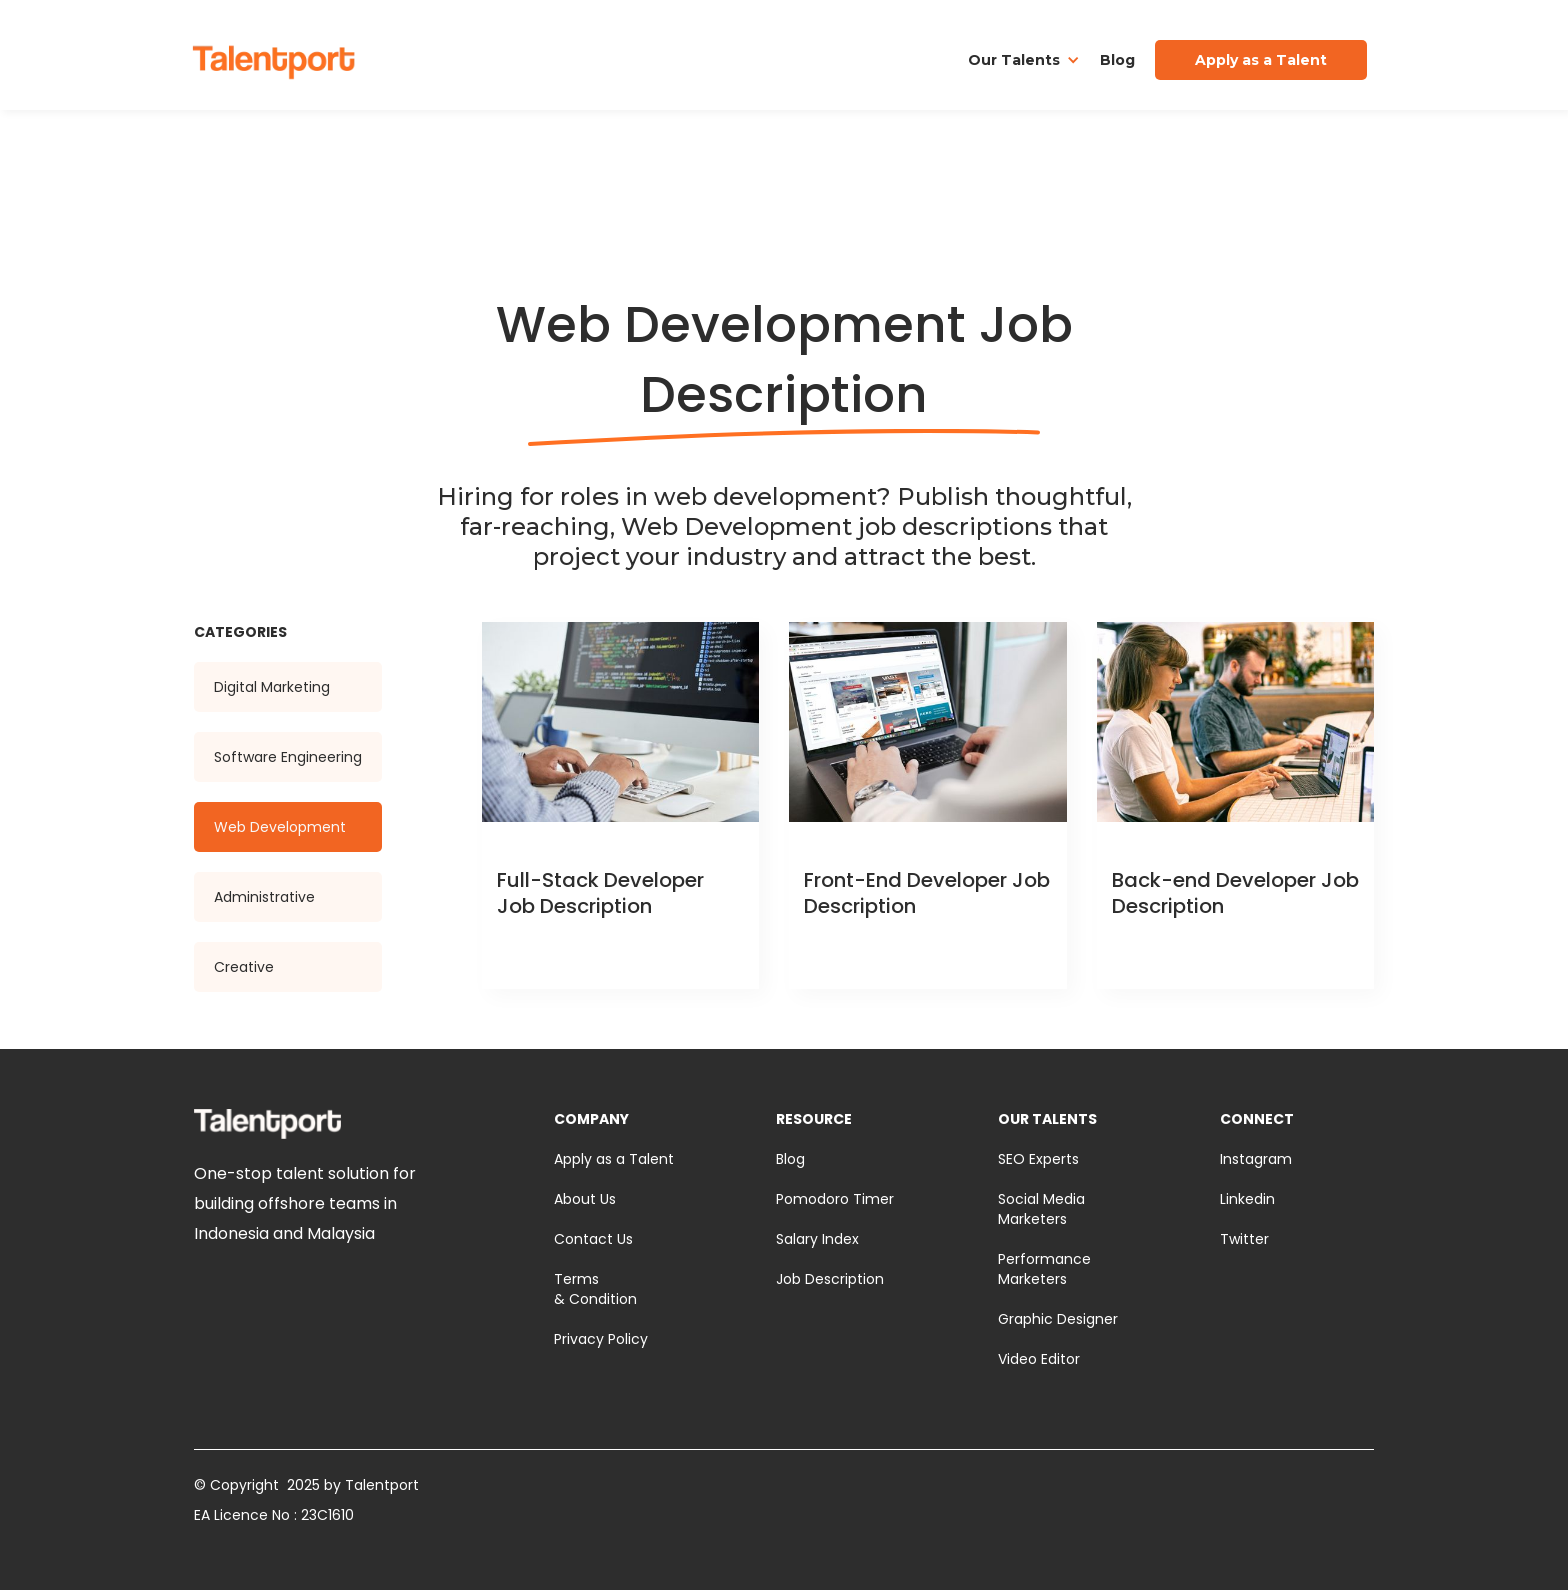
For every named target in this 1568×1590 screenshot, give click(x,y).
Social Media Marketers (1041, 1209)
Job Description (830, 1279)
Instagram (1256, 1159)
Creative (244, 967)
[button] (1024, 60)
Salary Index (817, 1239)
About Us (585, 1199)
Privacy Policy (601, 1339)
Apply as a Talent (614, 1159)
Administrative (264, 897)
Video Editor (1039, 1359)
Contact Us (593, 1239)
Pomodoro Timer (835, 1199)
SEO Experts (1038, 1159)
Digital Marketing (272, 687)
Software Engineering (288, 757)
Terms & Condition (595, 1289)
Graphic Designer (1058, 1319)
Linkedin (1247, 1199)
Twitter (1244, 1239)
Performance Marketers (1044, 1269)
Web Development (280, 827)
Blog (1117, 60)
